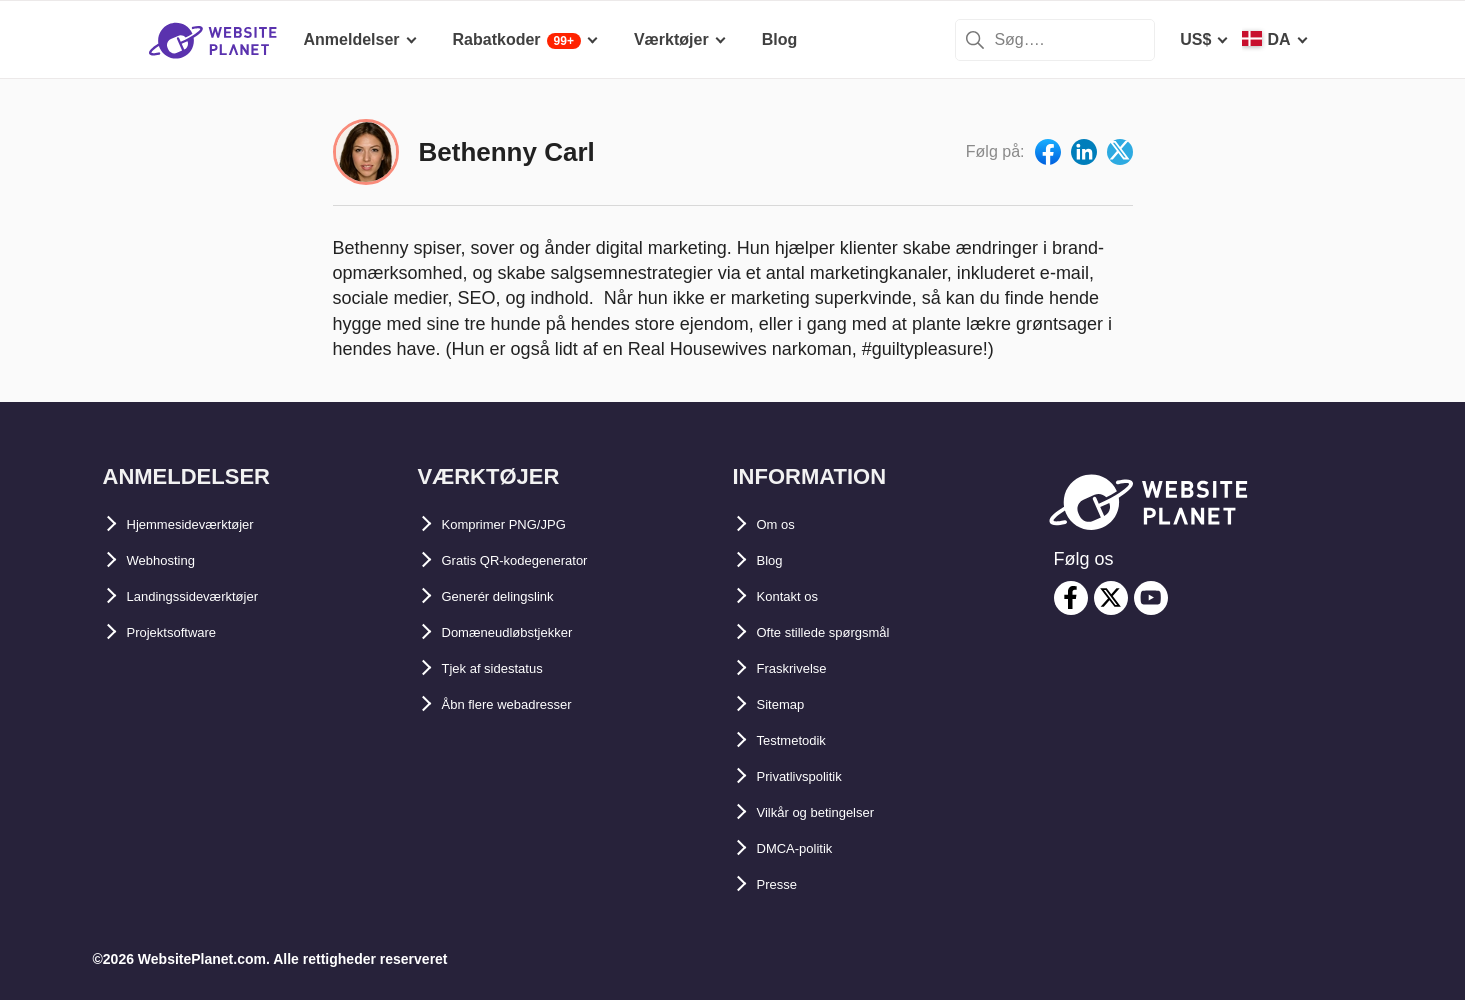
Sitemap (788, 704)
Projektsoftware (187, 632)
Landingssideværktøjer (215, 596)
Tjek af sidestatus (509, 668)
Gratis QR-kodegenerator (537, 560)
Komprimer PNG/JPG (522, 524)
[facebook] (1071, 598)
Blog (775, 560)
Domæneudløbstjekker (528, 632)
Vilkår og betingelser (835, 812)
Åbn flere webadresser (528, 704)
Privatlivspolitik (816, 776)
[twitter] (1111, 598)
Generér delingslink (516, 596)
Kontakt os (798, 596)
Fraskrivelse (803, 668)
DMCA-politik (807, 848)
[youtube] (1151, 598)
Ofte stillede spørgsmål (845, 632)
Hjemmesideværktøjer (210, 524)
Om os (782, 524)
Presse (783, 884)
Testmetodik (803, 740)
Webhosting (172, 560)
